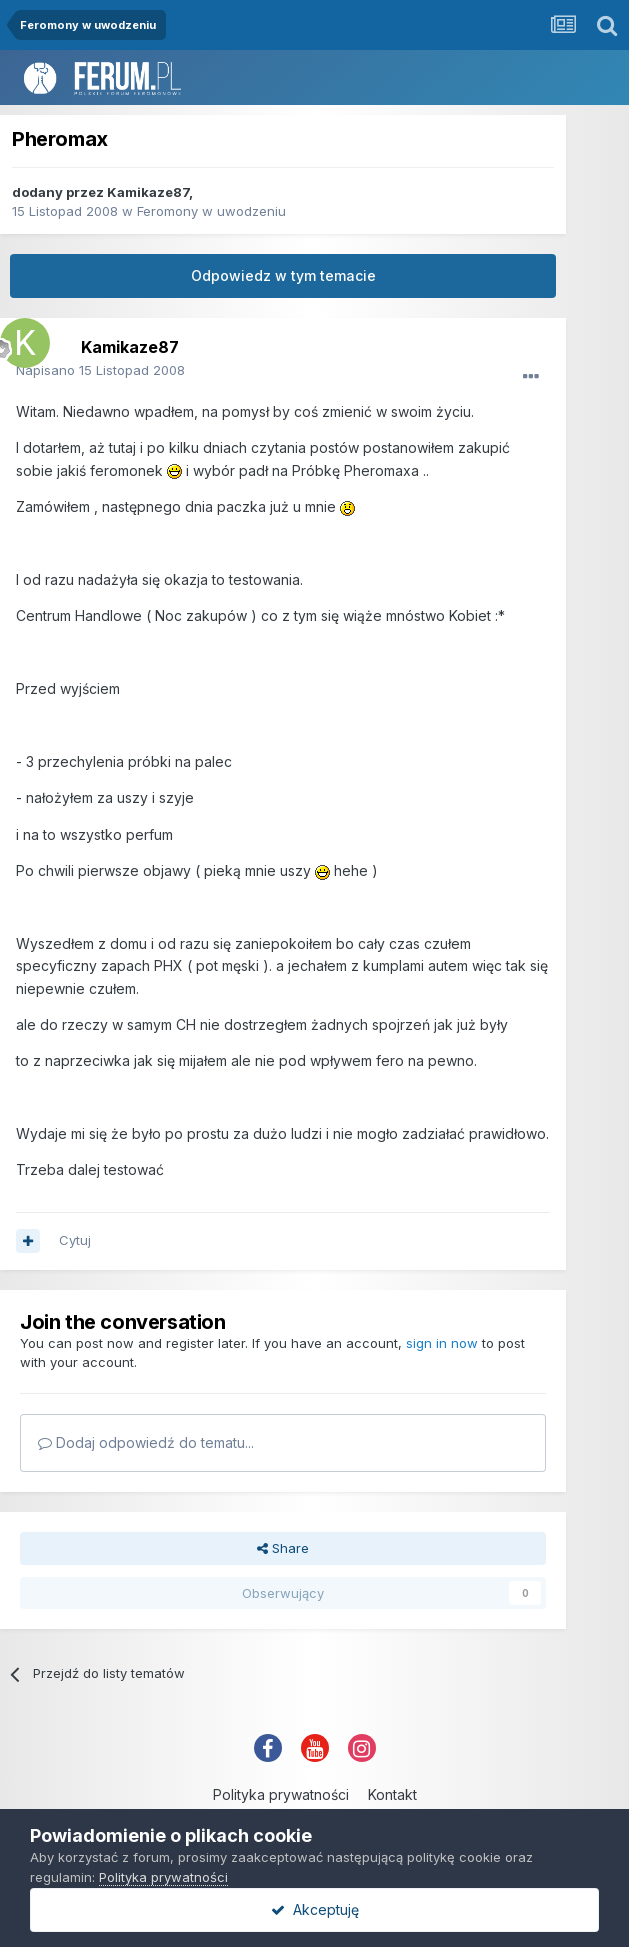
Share (283, 1548)
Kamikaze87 (148, 192)
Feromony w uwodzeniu (211, 211)
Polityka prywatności (281, 1794)
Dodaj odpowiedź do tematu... (146, 1442)
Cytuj (75, 1240)
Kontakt (392, 1794)
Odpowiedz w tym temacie (283, 275)
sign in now (442, 1343)
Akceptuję (315, 1909)
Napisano (100, 370)
